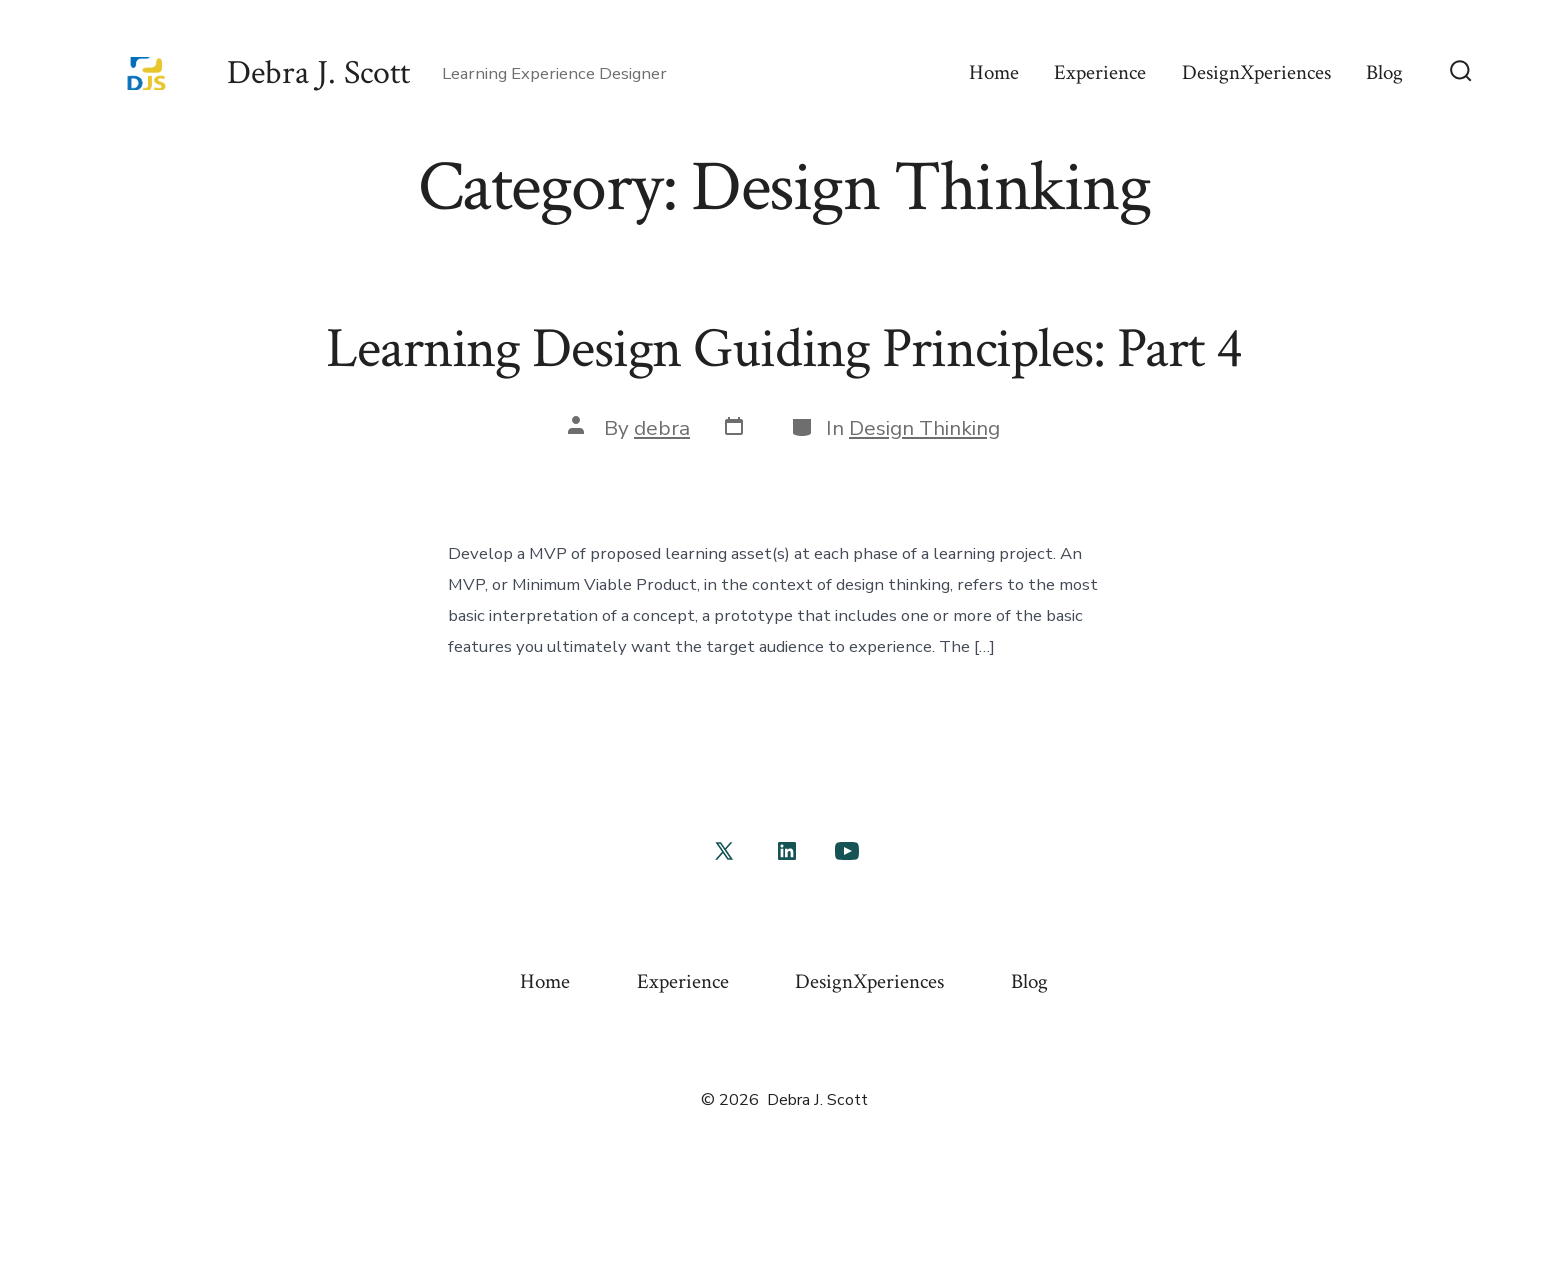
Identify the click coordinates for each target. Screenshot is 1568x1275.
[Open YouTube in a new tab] (847, 851)
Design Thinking (924, 428)
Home (994, 72)
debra (662, 428)
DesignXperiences (1256, 72)
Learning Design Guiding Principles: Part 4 (783, 349)
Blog (1384, 72)
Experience (1100, 72)
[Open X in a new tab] (724, 851)
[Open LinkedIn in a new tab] (787, 851)
